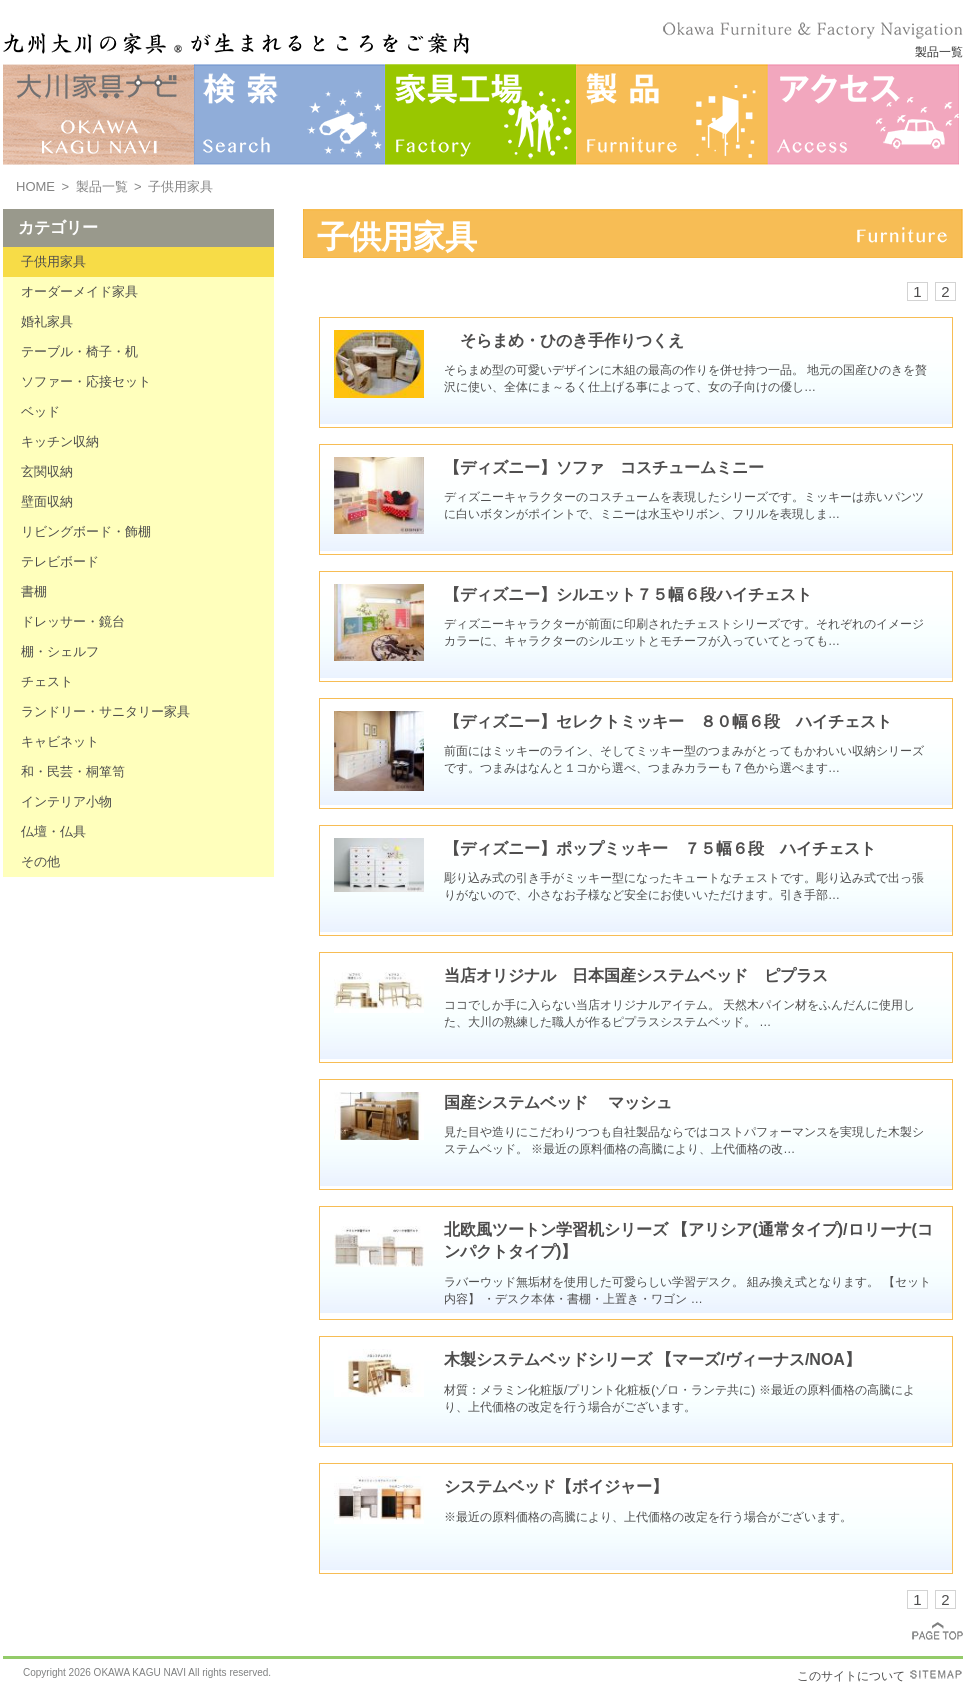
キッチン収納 (60, 441)
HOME (35, 186)
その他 (40, 861)
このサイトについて (851, 1676)
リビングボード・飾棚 (86, 531)
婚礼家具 (47, 321)
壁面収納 (47, 501)
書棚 (34, 591)
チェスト (47, 681)
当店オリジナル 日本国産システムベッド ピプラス (636, 975)
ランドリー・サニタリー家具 (105, 711)
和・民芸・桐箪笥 (73, 771)
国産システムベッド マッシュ (558, 1102)
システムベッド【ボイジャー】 (556, 1486)
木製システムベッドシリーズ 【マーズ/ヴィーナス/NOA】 (652, 1359)
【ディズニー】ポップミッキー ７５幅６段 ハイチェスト (660, 848)
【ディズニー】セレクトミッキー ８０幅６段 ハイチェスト (668, 721)
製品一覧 (102, 186)
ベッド (40, 411)
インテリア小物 (66, 801)
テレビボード (60, 561)
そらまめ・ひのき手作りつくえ (564, 340)
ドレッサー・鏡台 (73, 621)
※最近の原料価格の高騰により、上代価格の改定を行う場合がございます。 (648, 1517)
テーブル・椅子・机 (79, 351)
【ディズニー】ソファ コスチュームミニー (604, 467)
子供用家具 (53, 261)
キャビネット (60, 741)
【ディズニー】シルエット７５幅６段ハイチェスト (628, 594)
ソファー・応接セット (86, 381)
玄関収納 (47, 471)
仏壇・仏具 (53, 831)
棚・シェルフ (60, 651)
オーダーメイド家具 (79, 291)
